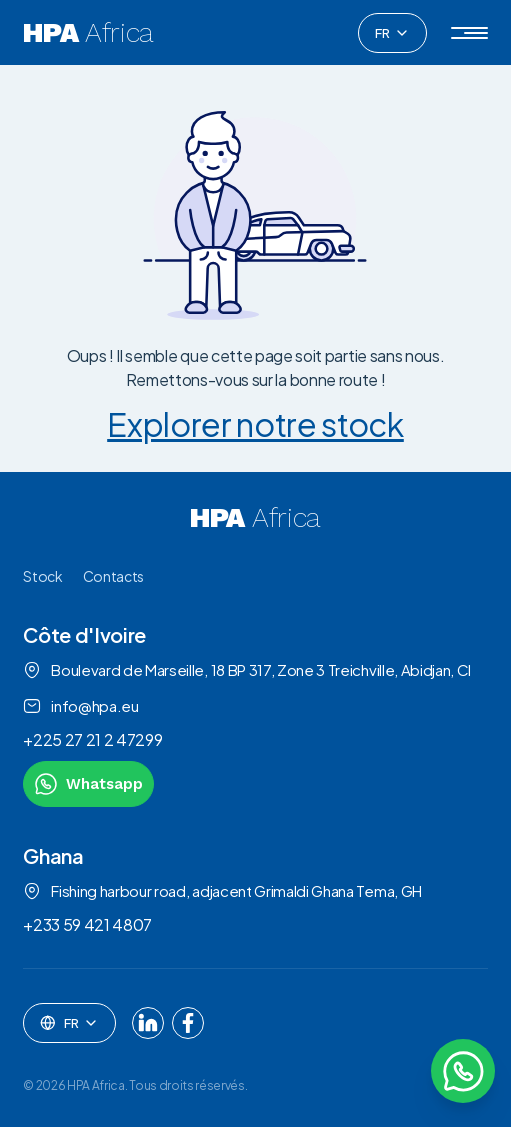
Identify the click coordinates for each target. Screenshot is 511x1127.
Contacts (113, 576)
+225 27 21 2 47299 (92, 739)
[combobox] (392, 33)
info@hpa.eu (80, 706)
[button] (469, 33)
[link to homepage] (255, 518)
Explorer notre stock (255, 424)
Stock (42, 576)
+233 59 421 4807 (87, 924)
